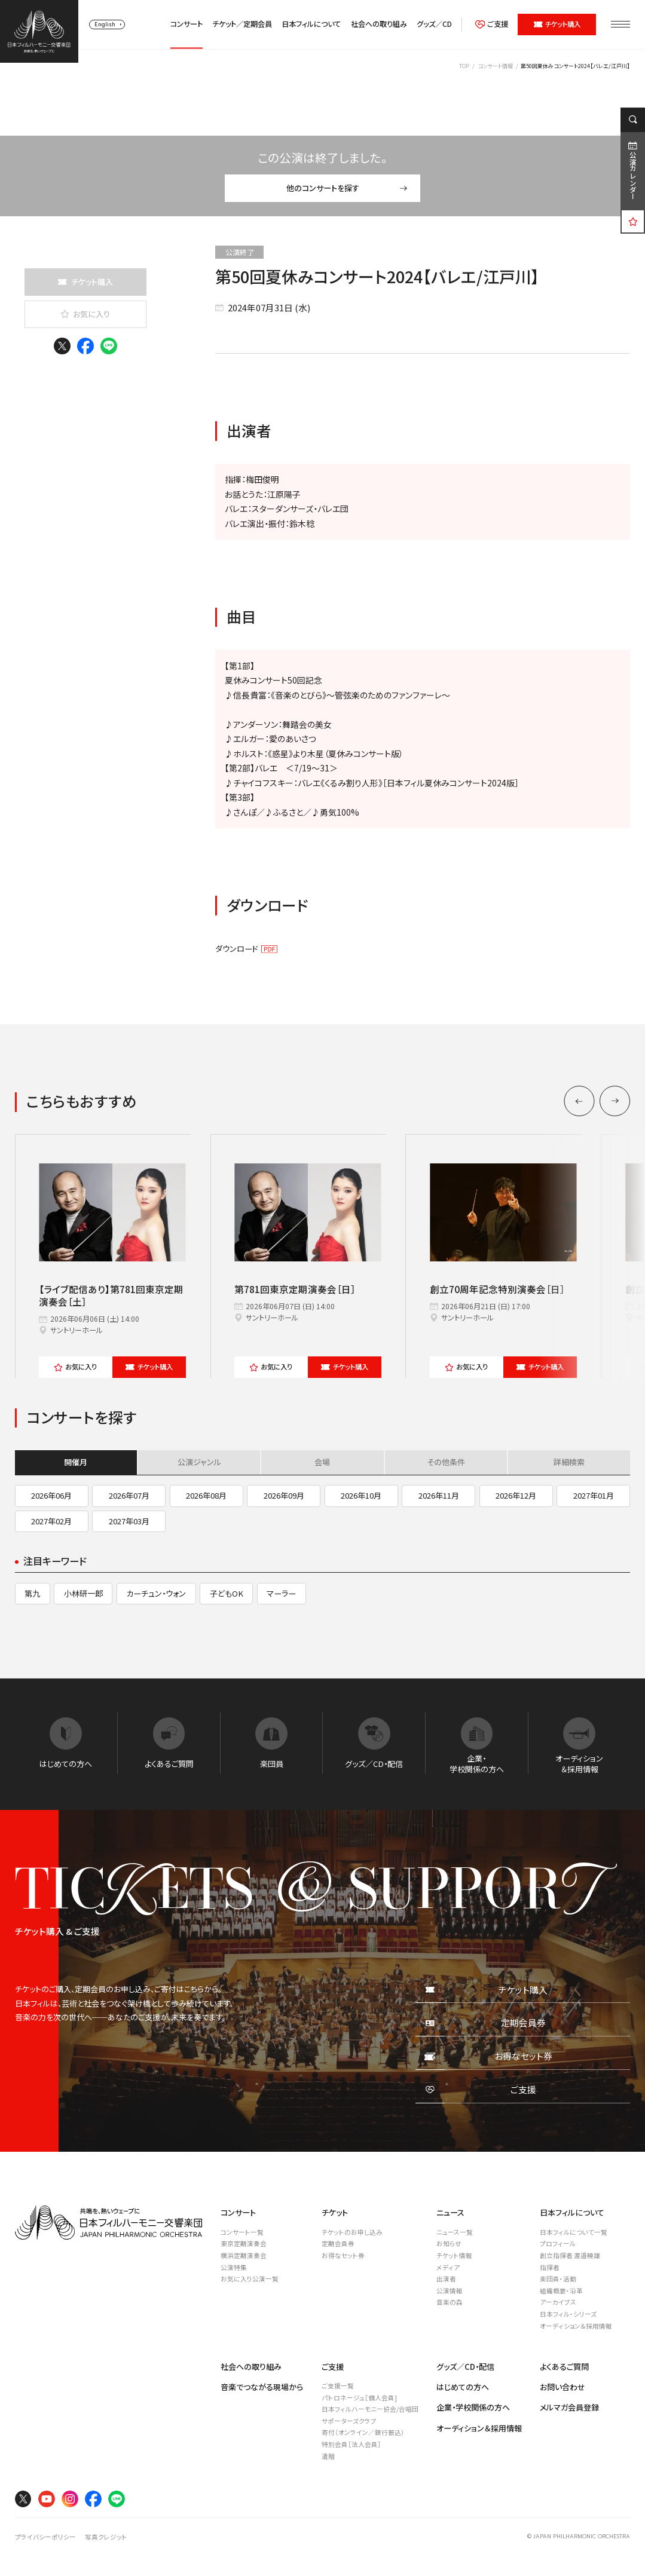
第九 (32, 1593)
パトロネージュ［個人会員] (359, 2397)
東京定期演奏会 (244, 2243)
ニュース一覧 (454, 2232)
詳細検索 (569, 1462)
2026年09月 (284, 1495)
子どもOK (226, 1593)
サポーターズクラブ (349, 2420)
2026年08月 (206, 1495)
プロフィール (558, 2243)
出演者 (446, 2278)
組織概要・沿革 (561, 2290)
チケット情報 (454, 2255)
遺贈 (328, 2456)
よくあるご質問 (564, 2366)
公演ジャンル (199, 1462)
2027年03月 (129, 1521)
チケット (149, 1366)
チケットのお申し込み (352, 2232)
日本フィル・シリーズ (568, 2313)
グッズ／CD (434, 24)
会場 (322, 1462)
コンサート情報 (495, 66)
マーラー (281, 1593)
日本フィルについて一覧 (573, 2232)
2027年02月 (51, 1521)
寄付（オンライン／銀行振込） (363, 2432)
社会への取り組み (379, 24)
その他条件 (446, 1462)
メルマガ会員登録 (569, 2407)
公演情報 (449, 2290)
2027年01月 (593, 1495)
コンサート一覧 (242, 2232)
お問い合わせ (562, 2387)
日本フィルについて (311, 24)
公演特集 (234, 2267)
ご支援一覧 (338, 2385)
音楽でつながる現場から (262, 2387)
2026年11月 (438, 1495)
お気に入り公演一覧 (250, 2278)
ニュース (450, 2212)
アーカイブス (558, 2302)
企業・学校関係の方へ (473, 2407)
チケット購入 (557, 24)
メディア (448, 2267)
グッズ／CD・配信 (465, 2366)
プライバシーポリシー (45, 2537)
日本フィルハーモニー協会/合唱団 (370, 2409)
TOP (464, 66)
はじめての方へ (462, 2387)
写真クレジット (106, 2537)
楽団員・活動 (558, 2278)
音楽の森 (449, 2302)
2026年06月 (51, 1495)
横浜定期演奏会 (244, 2255)
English (104, 24)
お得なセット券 (343, 2255)
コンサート (186, 24)
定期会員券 (338, 2243)
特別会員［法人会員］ (351, 2444)
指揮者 (550, 2267)
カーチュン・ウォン (156, 1593)
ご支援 (491, 24)
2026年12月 (516, 1495)
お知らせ (448, 2243)
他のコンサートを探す (347, 188)
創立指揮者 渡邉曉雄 (570, 2255)
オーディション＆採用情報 (576, 2325)
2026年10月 (361, 1495)
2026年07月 (129, 1495)
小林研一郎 (83, 1593)
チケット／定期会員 (242, 24)
